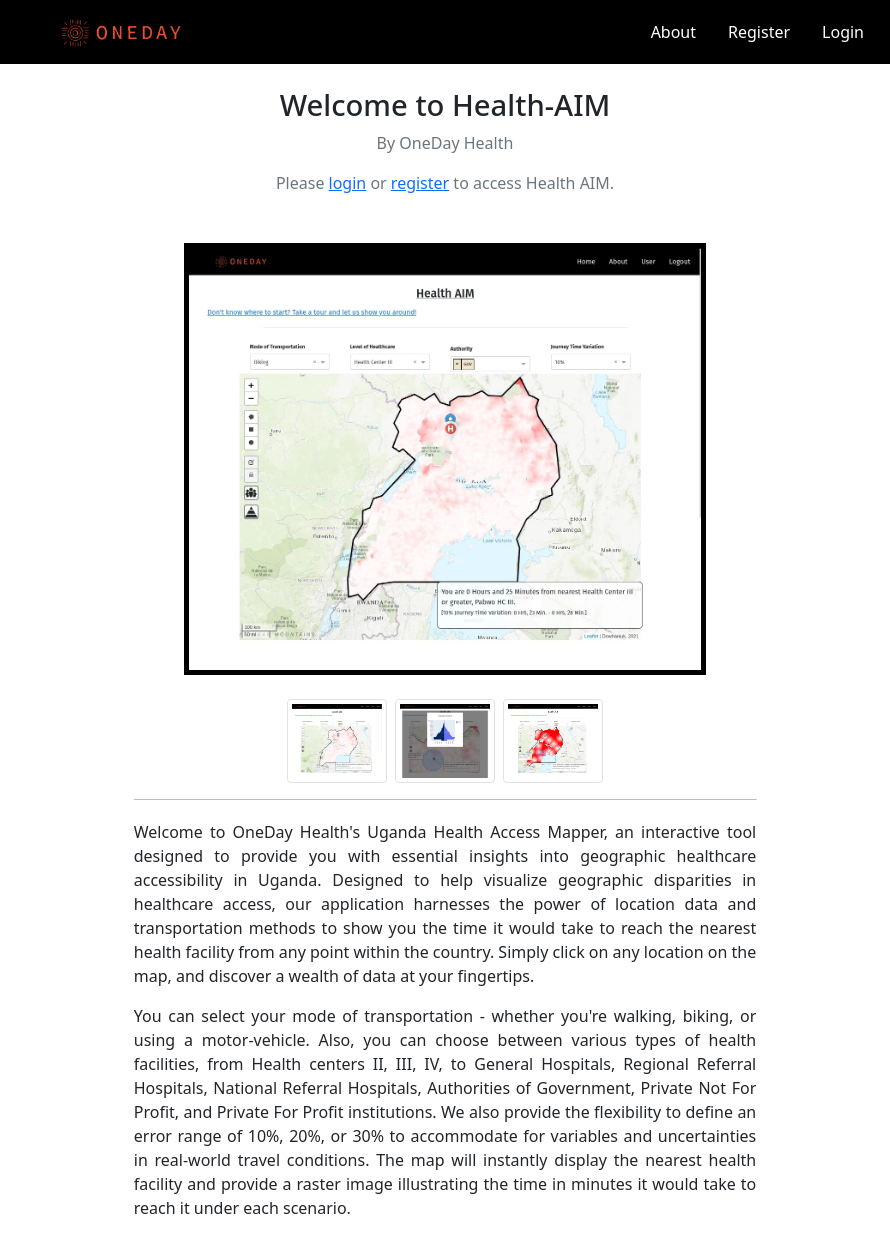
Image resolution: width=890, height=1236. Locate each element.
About (673, 32)
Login (843, 32)
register (420, 183)
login (348, 183)
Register (759, 32)
